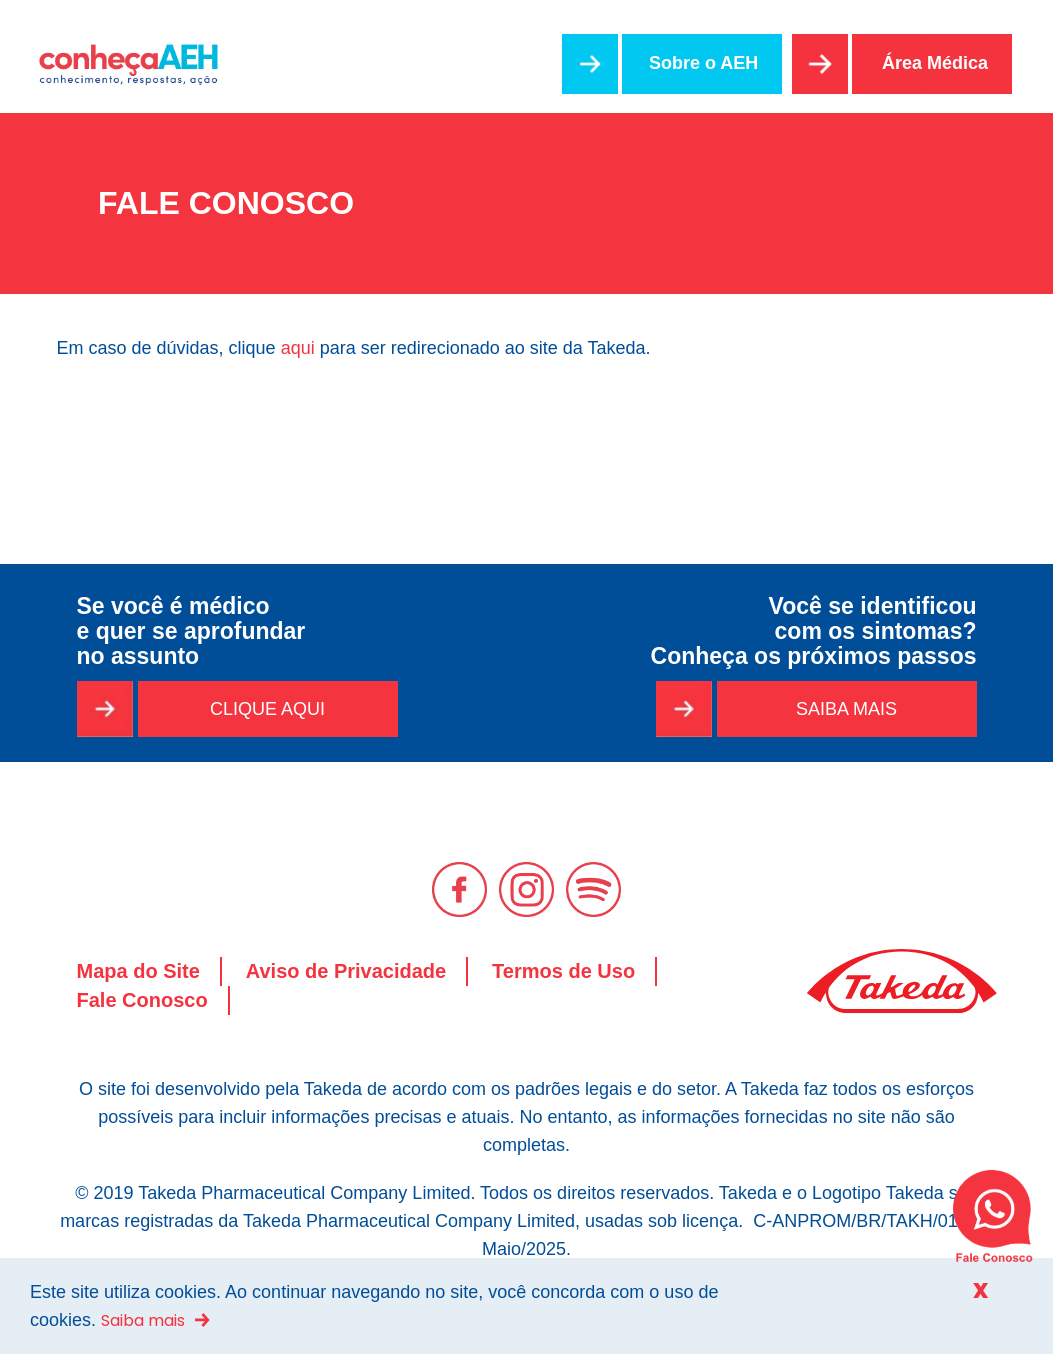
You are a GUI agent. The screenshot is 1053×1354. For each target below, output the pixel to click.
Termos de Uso (563, 971)
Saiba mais (143, 1320)
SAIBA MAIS (846, 709)
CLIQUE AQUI (267, 709)
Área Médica (935, 63)
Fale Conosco (142, 1000)
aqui (298, 348)
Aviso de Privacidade (346, 971)
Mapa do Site (138, 971)
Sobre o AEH (703, 63)
